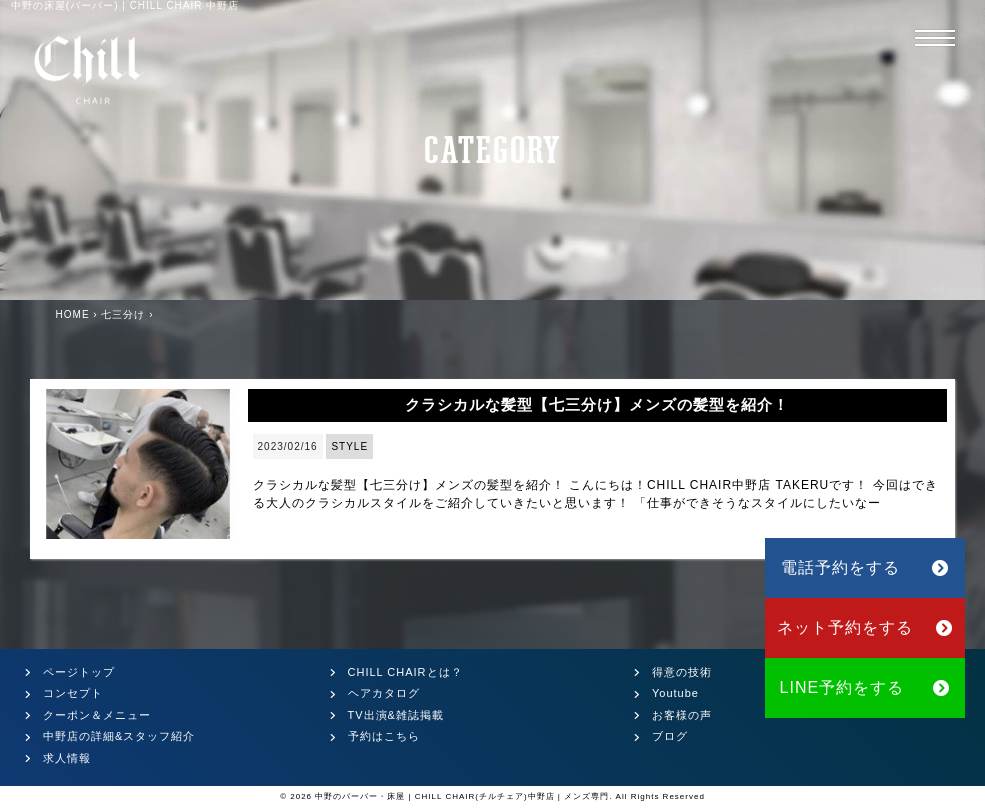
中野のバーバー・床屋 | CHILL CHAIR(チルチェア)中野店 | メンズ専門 (462, 796)
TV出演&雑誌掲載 (396, 715)
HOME (73, 314)
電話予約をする (865, 567)
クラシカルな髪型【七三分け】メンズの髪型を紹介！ (597, 404)
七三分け (123, 314)
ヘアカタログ (384, 693)
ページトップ (79, 672)
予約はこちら (384, 736)
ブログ (670, 736)
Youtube (675, 693)
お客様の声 (682, 715)
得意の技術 (682, 672)
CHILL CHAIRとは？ (405, 672)
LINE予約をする (865, 687)
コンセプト (73, 693)
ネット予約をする (865, 627)
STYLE (349, 446)
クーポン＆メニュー (97, 715)
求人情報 (67, 758)
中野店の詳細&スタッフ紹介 (119, 736)
